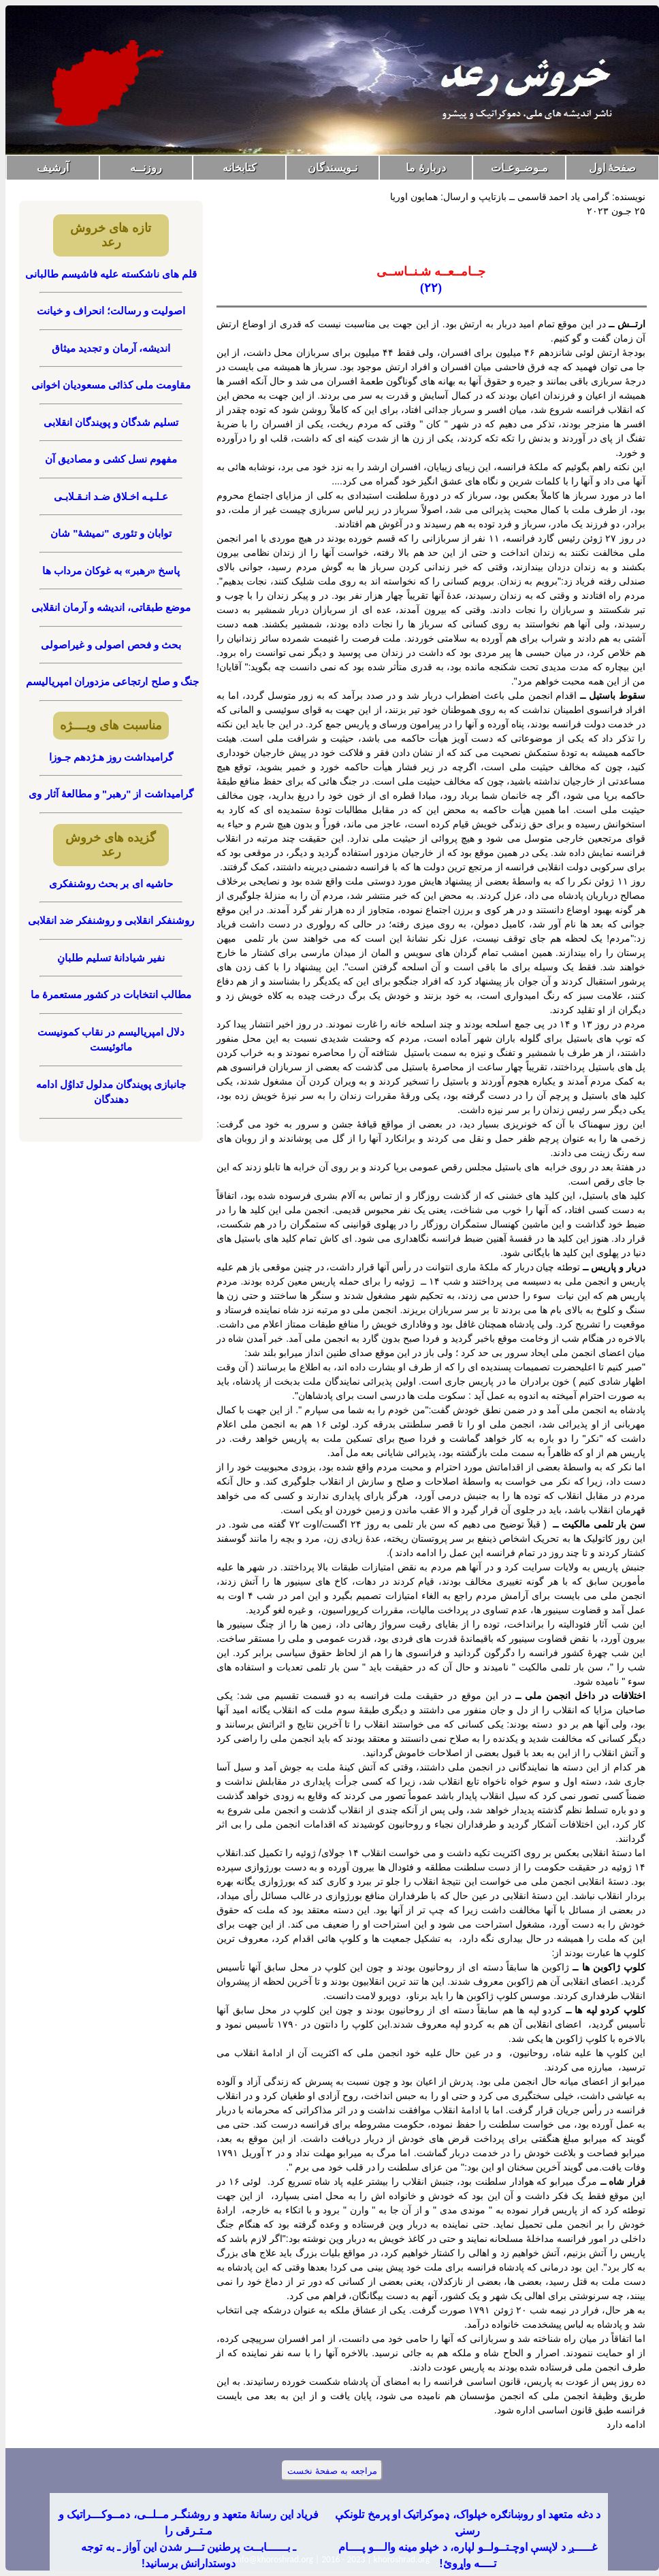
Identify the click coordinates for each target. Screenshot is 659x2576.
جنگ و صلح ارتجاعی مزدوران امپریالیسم (111, 681)
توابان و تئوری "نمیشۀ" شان (111, 533)
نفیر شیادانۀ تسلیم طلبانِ (111, 957)
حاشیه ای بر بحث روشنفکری (111, 883)
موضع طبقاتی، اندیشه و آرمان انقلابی (111, 607)
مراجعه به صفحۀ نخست (331, 2471)
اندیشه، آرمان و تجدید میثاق (111, 348)
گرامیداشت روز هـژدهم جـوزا (111, 757)
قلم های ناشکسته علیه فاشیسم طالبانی (111, 274)
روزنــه (146, 168)
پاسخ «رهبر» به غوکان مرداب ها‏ (111, 570)
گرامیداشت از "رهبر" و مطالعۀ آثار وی (111, 793)
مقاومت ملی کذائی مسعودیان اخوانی (111, 385)
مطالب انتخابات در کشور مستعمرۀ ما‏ (111, 994)
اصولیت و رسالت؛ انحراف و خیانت (111, 310)
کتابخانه (240, 168)
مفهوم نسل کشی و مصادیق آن (111, 459)
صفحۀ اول (612, 168)
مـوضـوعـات (519, 168)
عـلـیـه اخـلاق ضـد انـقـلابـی (111, 496)
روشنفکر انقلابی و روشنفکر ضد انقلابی (111, 920)
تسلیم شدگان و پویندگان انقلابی (111, 422)
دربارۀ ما (425, 168)
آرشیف (53, 168)
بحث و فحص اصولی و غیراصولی (111, 644)
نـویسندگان (332, 168)
